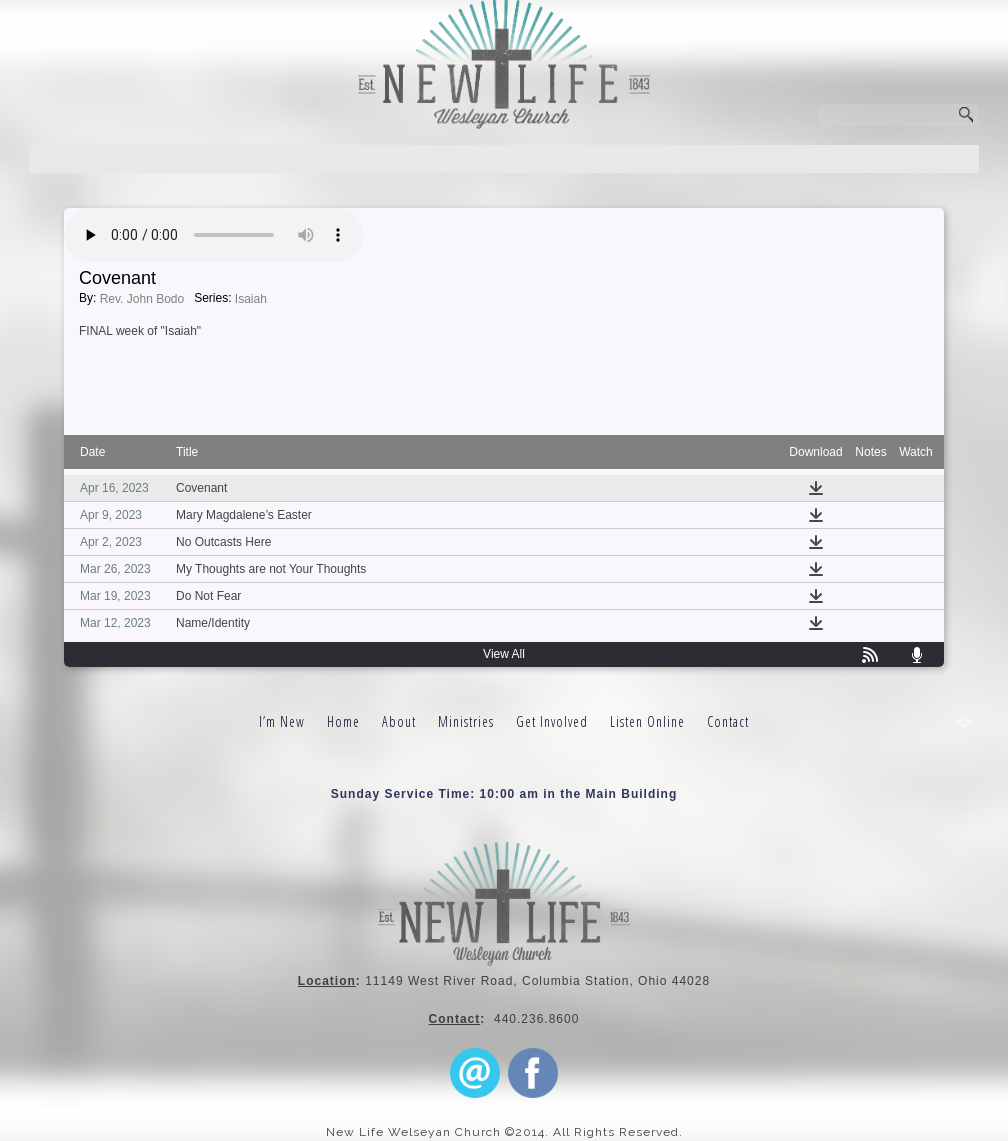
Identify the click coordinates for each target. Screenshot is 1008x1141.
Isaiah (251, 299)
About (399, 721)
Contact (728, 721)
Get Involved (552, 721)
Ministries (466, 721)
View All (504, 654)
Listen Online (647, 721)
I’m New (282, 721)
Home (343, 721)
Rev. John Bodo (142, 299)
